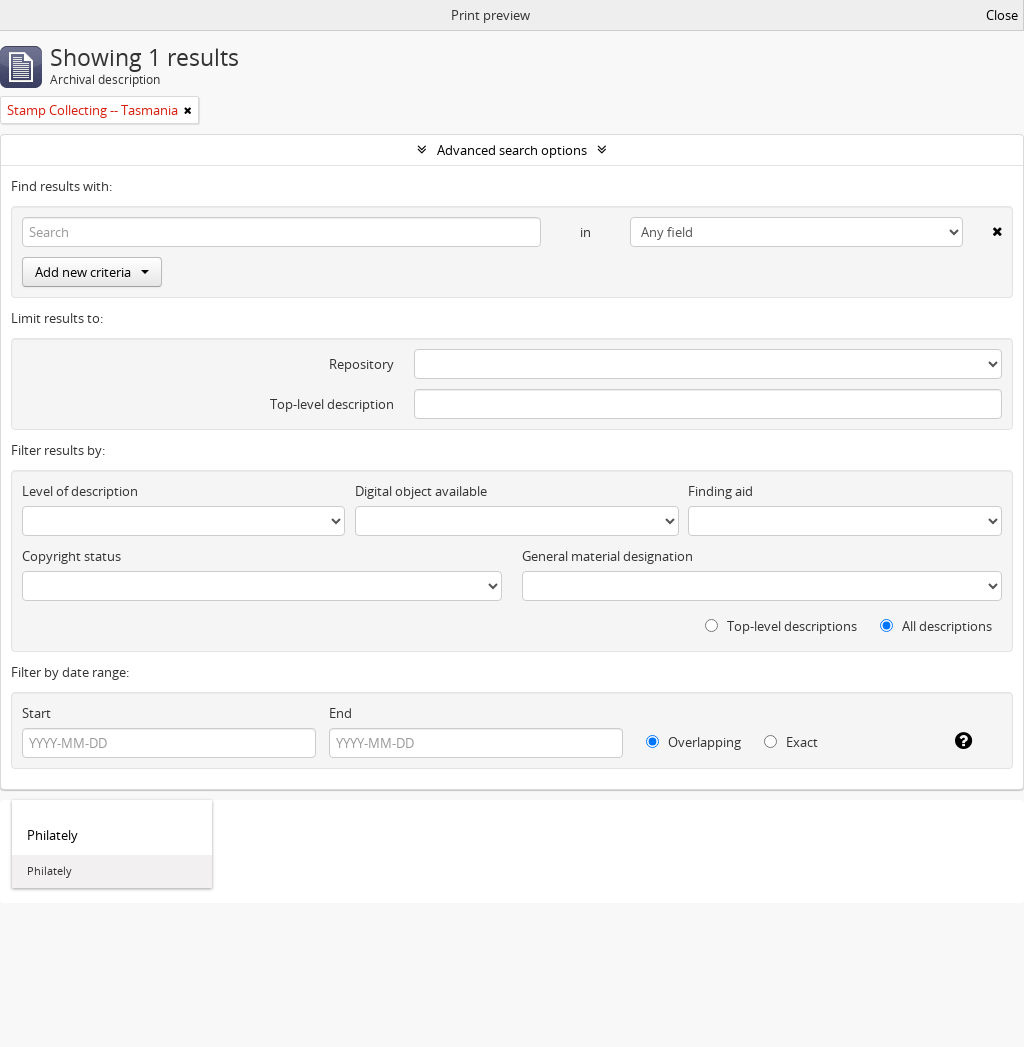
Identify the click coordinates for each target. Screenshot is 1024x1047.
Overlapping (693, 742)
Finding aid (720, 491)
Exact (791, 742)
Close (1002, 15)
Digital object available (421, 491)
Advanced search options (512, 150)
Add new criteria (92, 272)
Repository (361, 364)
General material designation (607, 556)
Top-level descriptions (781, 626)
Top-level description (332, 404)
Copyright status (71, 556)
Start (36, 713)
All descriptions (936, 626)
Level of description (80, 491)
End (340, 713)
